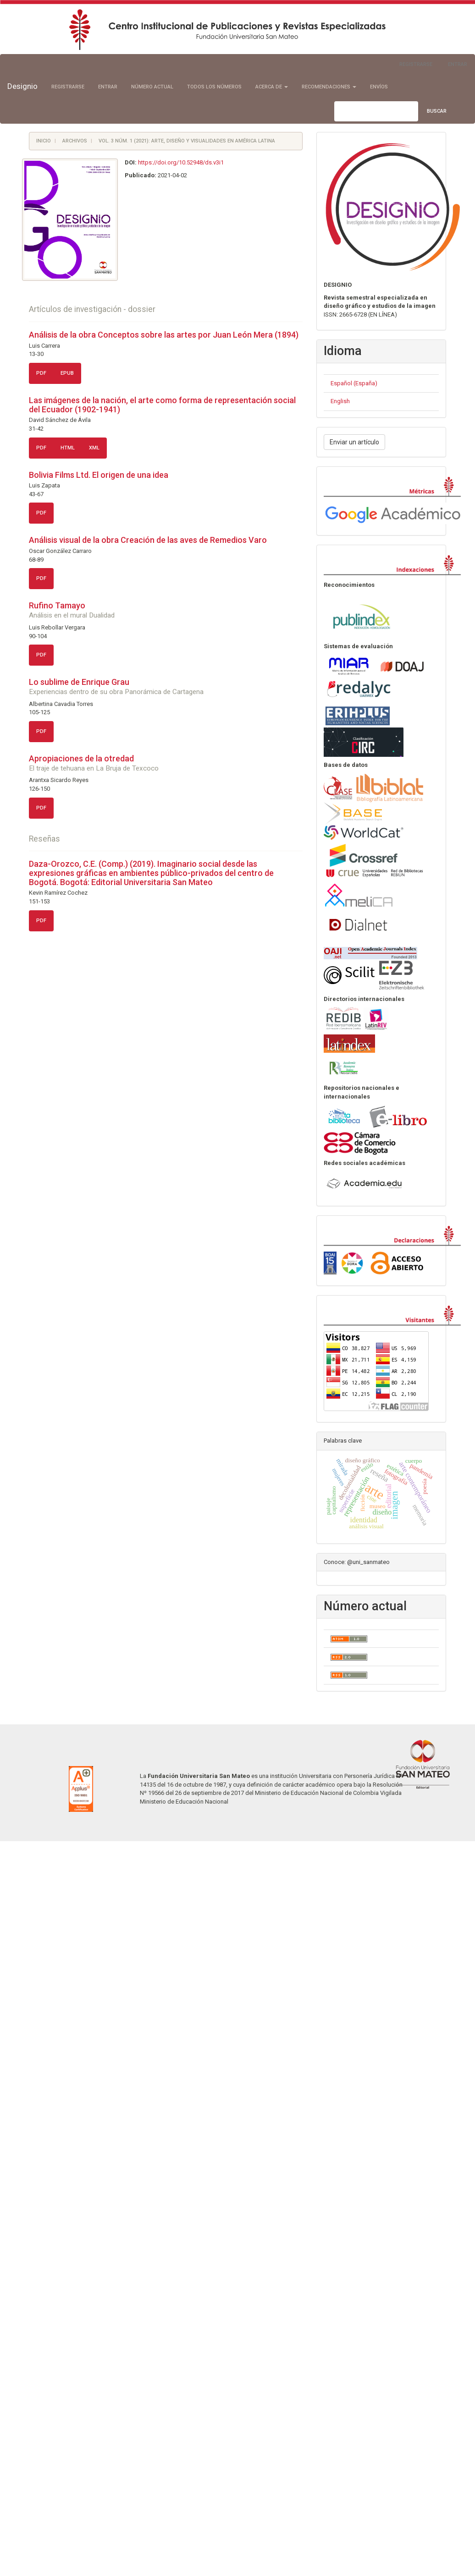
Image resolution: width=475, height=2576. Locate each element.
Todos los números (214, 87)
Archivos (74, 141)
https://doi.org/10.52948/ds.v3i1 (181, 162)
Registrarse (415, 64)
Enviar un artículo (354, 442)
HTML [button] (68, 448)
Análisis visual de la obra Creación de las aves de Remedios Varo (148, 540)
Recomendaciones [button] (329, 87)
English (340, 401)
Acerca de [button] (271, 87)
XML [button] (94, 448)
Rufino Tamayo (166, 610)
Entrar (457, 64)
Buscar (437, 111)
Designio (22, 86)
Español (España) (354, 383)
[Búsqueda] (376, 111)
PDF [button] (41, 373)
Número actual (152, 87)
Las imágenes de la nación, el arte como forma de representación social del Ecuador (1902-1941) (162, 404)
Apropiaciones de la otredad (166, 763)
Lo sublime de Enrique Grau (166, 686)
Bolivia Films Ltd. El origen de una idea (98, 475)
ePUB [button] (67, 373)
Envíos (379, 87)
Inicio (43, 141)
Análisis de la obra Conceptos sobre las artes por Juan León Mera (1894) (163, 334)
